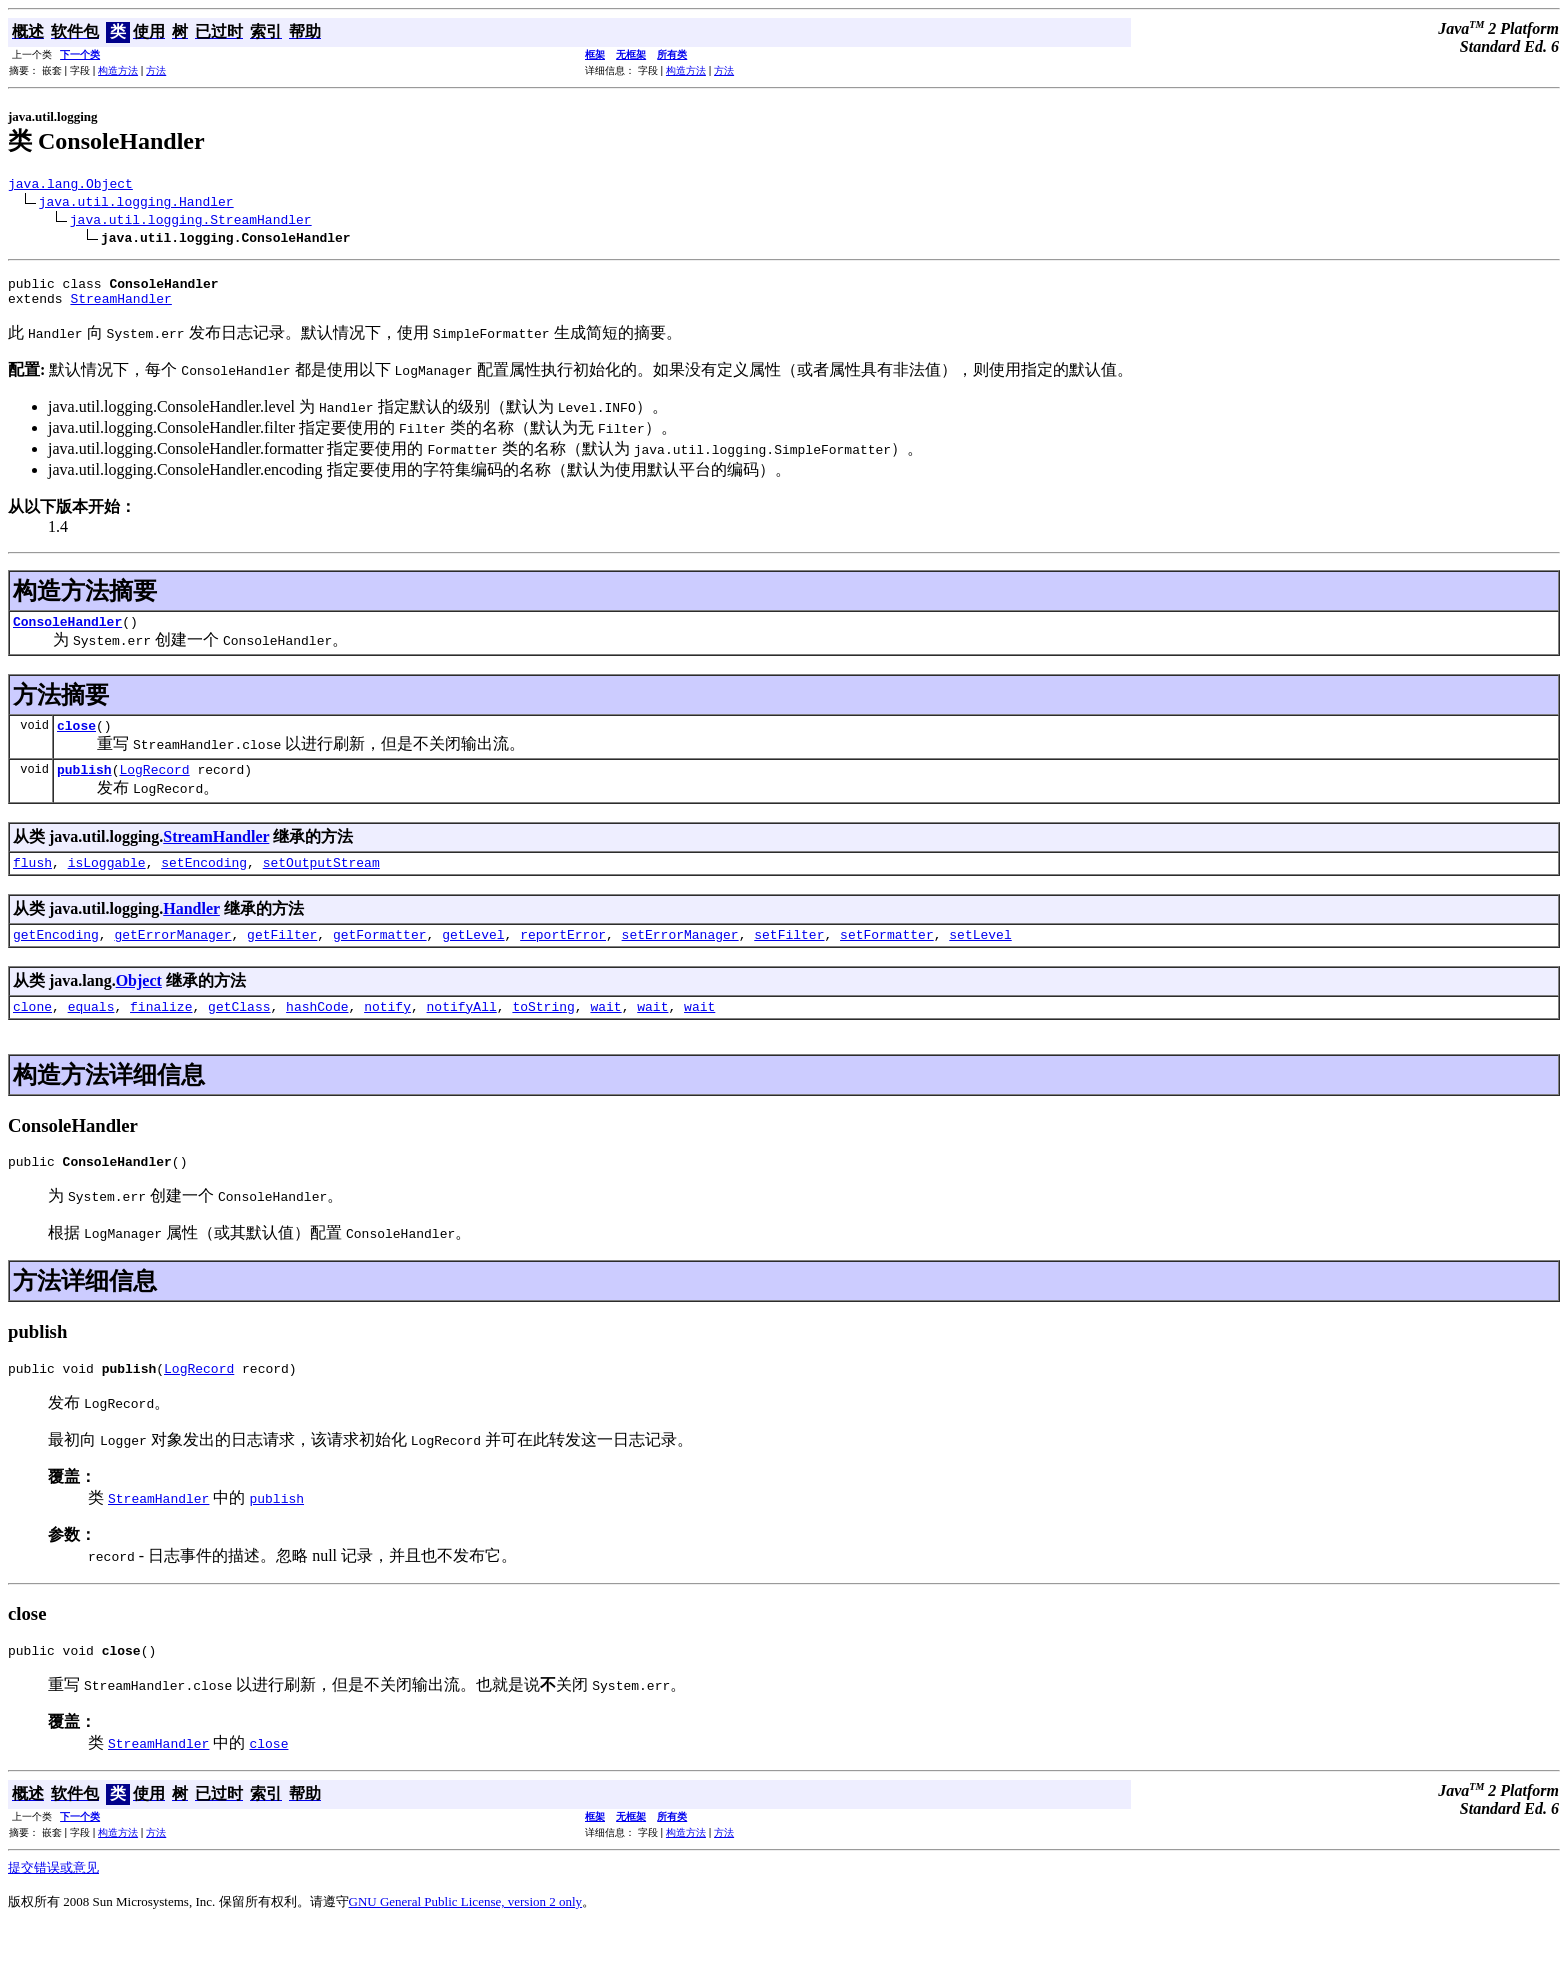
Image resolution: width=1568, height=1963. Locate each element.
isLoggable (107, 883)
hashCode (317, 1033)
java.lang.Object (70, 186)
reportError (563, 958)
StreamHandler (120, 307)
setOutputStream (321, 883)
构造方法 (118, 70)
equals (91, 1033)
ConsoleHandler (67, 633)
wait (605, 1033)
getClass (239, 1033)
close (76, 740)
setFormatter (887, 958)
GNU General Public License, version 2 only (466, 1937)
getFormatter (380, 958)
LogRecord (154, 787)
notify (387, 1033)
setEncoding (204, 883)
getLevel (473, 958)
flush (32, 883)
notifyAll (462, 1033)
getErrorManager (172, 958)
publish (84, 787)
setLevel (980, 958)
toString (543, 1033)
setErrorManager (680, 958)
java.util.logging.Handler (136, 204)
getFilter (282, 958)
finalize (161, 1033)
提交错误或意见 (53, 1903)
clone (32, 1033)
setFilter (789, 958)
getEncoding (56, 958)
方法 (156, 70)
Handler (191, 929)
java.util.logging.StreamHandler (191, 222)
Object (139, 1004)
